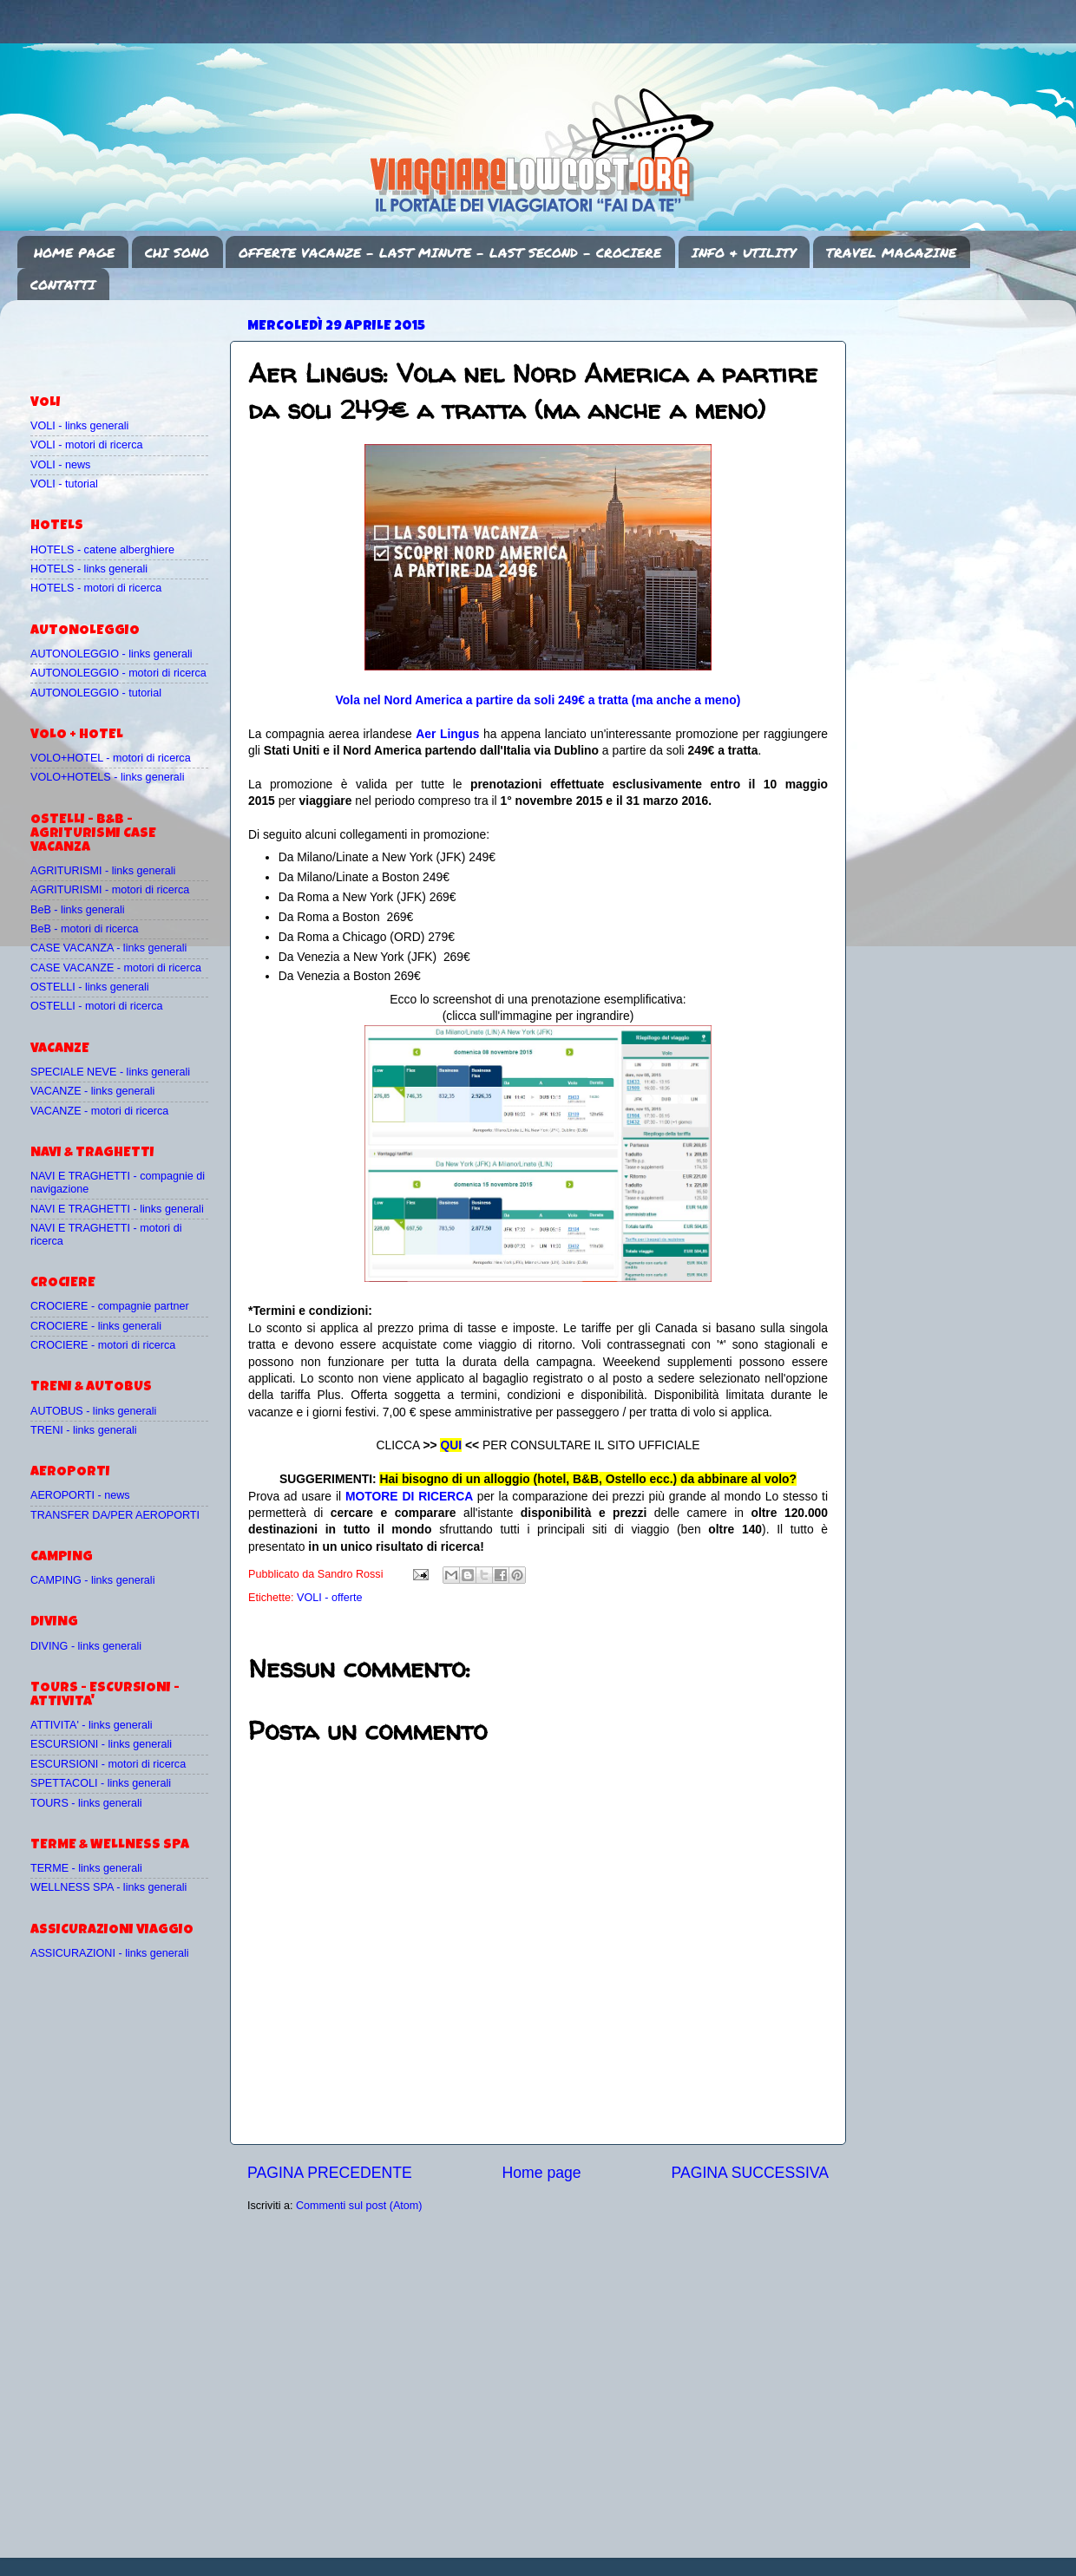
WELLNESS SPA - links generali (108, 1887)
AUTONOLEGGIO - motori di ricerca (118, 673)
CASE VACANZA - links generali (108, 948)
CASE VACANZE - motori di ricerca (115, 968)
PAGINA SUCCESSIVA (750, 2172)
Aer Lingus (447, 734)
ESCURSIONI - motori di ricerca (108, 1764)
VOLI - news (60, 465)
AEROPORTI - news (80, 1495)
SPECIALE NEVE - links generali (110, 1072)
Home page (541, 2172)
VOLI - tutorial (64, 484)
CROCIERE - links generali (95, 1326)
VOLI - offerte (329, 1598)
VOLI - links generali (79, 426)
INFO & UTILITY (744, 252)
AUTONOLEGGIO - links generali (111, 654)
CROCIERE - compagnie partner (109, 1306)
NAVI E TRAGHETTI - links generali (117, 1209)
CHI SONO (177, 252)
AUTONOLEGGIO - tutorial (95, 693)
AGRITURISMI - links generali (102, 871)
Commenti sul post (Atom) (359, 2206)
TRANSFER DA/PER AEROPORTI (115, 1515)
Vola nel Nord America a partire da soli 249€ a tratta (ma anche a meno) (538, 700)
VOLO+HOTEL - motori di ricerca (110, 758)
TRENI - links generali (83, 1430)
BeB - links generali (77, 910)
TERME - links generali (86, 1868)
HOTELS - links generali (89, 569)
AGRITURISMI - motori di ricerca (109, 890)
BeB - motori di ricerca (84, 929)
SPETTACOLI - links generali (100, 1783)
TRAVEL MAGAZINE (891, 252)
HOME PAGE (74, 252)
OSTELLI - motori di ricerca (96, 1006)
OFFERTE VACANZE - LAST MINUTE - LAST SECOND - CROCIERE (450, 252)
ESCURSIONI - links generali (101, 1744)
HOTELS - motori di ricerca (95, 588)
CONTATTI (62, 284)
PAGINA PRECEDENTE (329, 2172)
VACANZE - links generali (92, 1091)
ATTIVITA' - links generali (91, 1725)
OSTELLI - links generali (89, 987)
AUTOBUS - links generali (93, 1411)
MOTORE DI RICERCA (409, 1496)
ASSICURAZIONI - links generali (109, 1953)
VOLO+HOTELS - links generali (107, 777)
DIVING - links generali (85, 1646)
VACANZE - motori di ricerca (99, 1111)
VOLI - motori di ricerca (86, 445)
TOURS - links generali (86, 1803)
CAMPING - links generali (92, 1580)
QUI (451, 1445)
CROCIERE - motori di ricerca (102, 1345)
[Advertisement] (131, 339)
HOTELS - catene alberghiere (102, 550)
